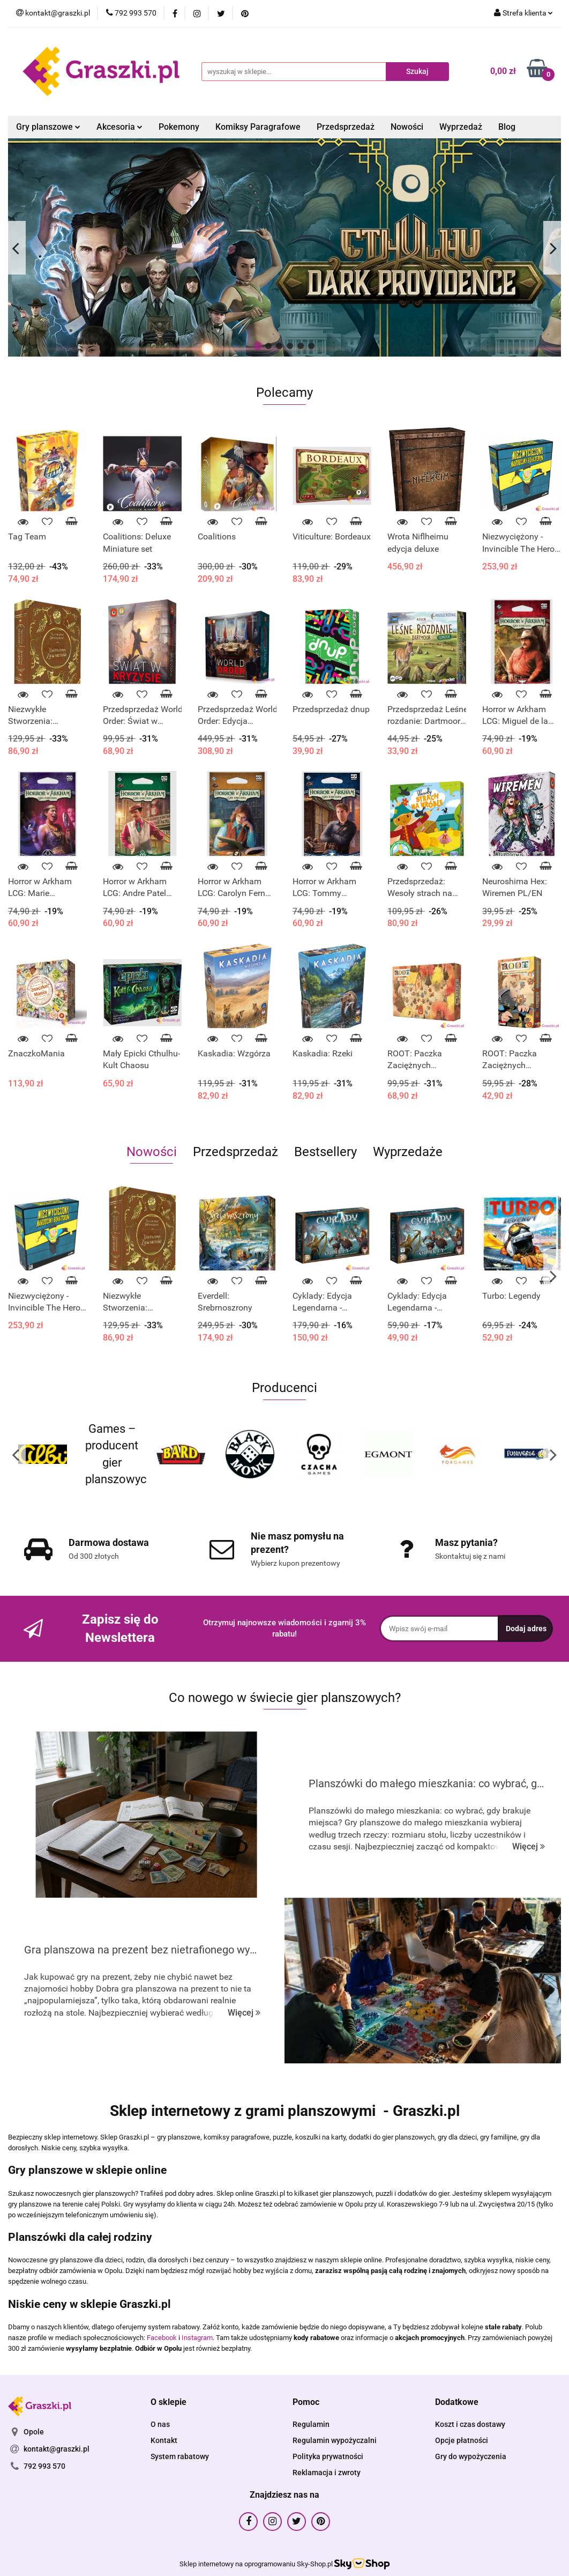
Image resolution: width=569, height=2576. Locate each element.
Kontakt (164, 2440)
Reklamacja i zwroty (327, 2472)
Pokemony (179, 127)
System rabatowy (180, 2456)
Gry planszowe (48, 127)
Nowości (407, 127)
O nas (160, 2424)
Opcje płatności (461, 2440)
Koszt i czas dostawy (470, 2424)
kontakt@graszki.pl (56, 2449)
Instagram (197, 2338)
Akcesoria (119, 127)
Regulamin (311, 2424)
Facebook (162, 2338)
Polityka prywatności (328, 2456)
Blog (506, 127)
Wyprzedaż (460, 127)
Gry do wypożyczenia (470, 2456)
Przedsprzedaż (346, 127)
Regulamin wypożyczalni (335, 2440)
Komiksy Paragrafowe (258, 127)
